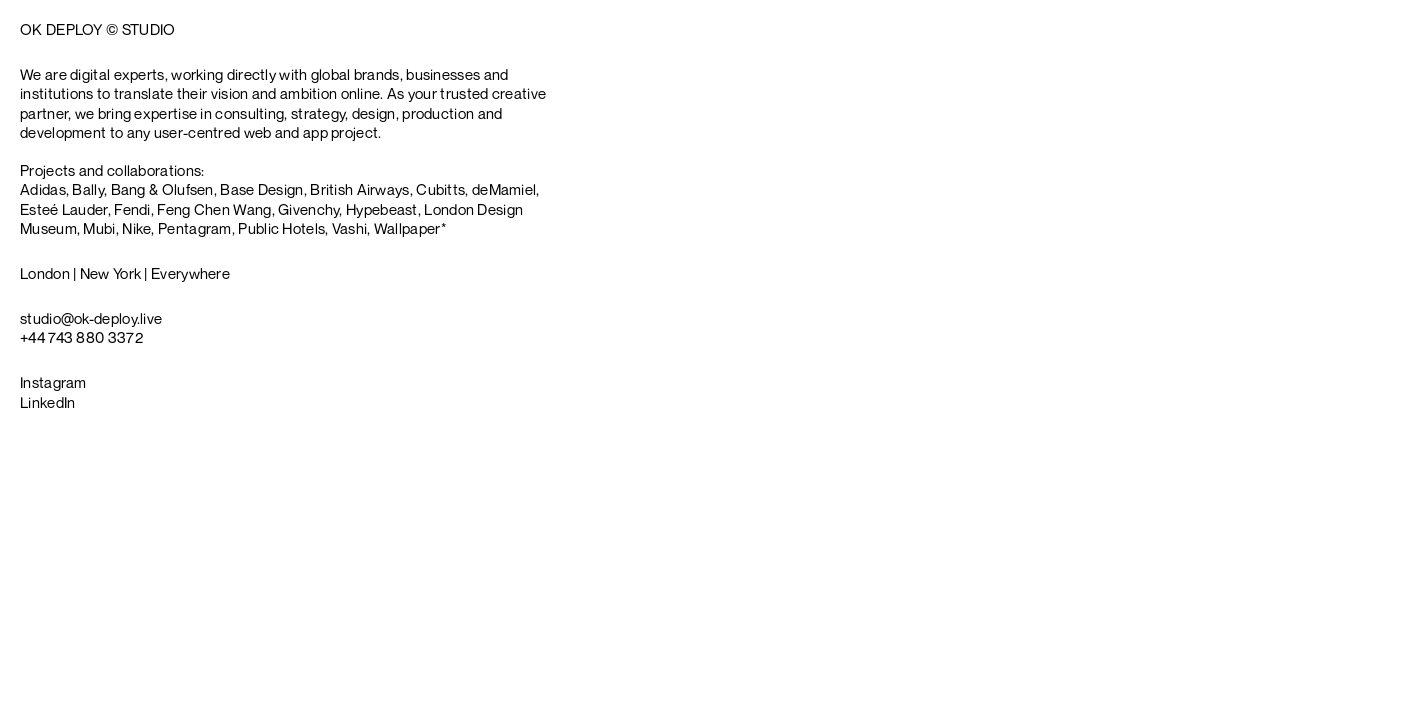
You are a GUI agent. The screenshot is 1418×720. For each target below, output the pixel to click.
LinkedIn (47, 402)
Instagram (53, 382)
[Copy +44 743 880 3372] (81, 337)
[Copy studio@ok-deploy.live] (91, 318)
